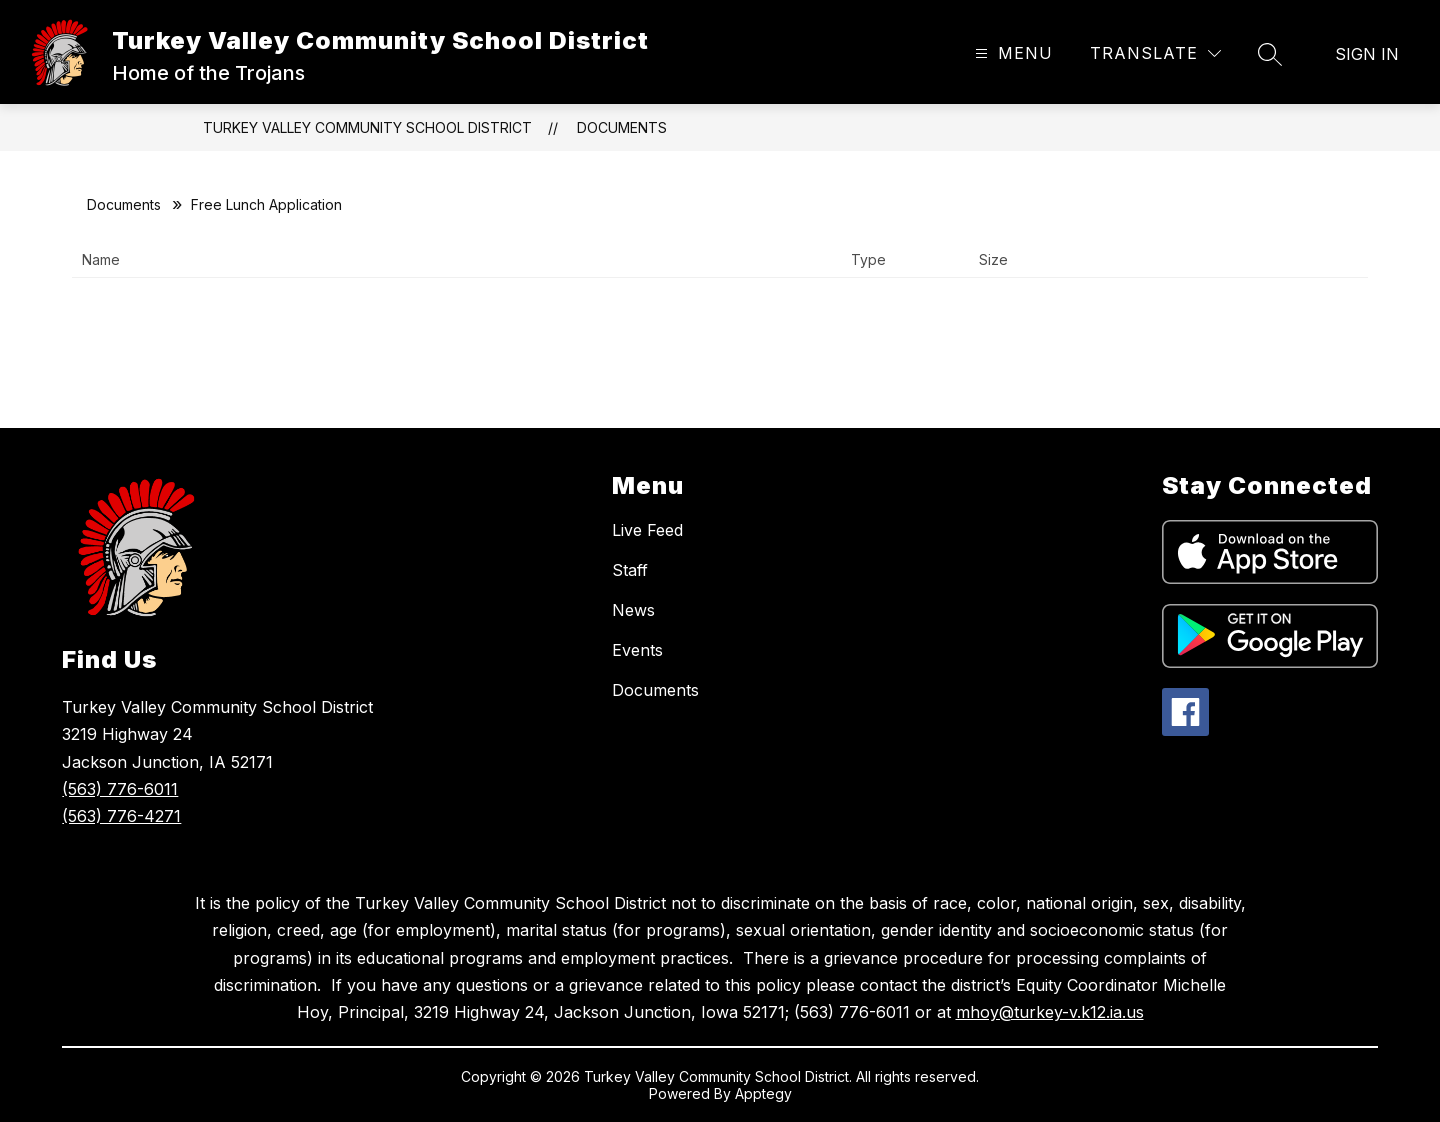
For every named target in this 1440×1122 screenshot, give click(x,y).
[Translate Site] (1155, 53)
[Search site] (1270, 54)
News (633, 610)
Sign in (1367, 54)
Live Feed (647, 530)
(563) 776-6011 (120, 789)
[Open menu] (1011, 53)
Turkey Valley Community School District (367, 127)
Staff (630, 570)
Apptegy (763, 1093)
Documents (622, 127)
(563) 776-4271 (121, 816)
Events (637, 650)
